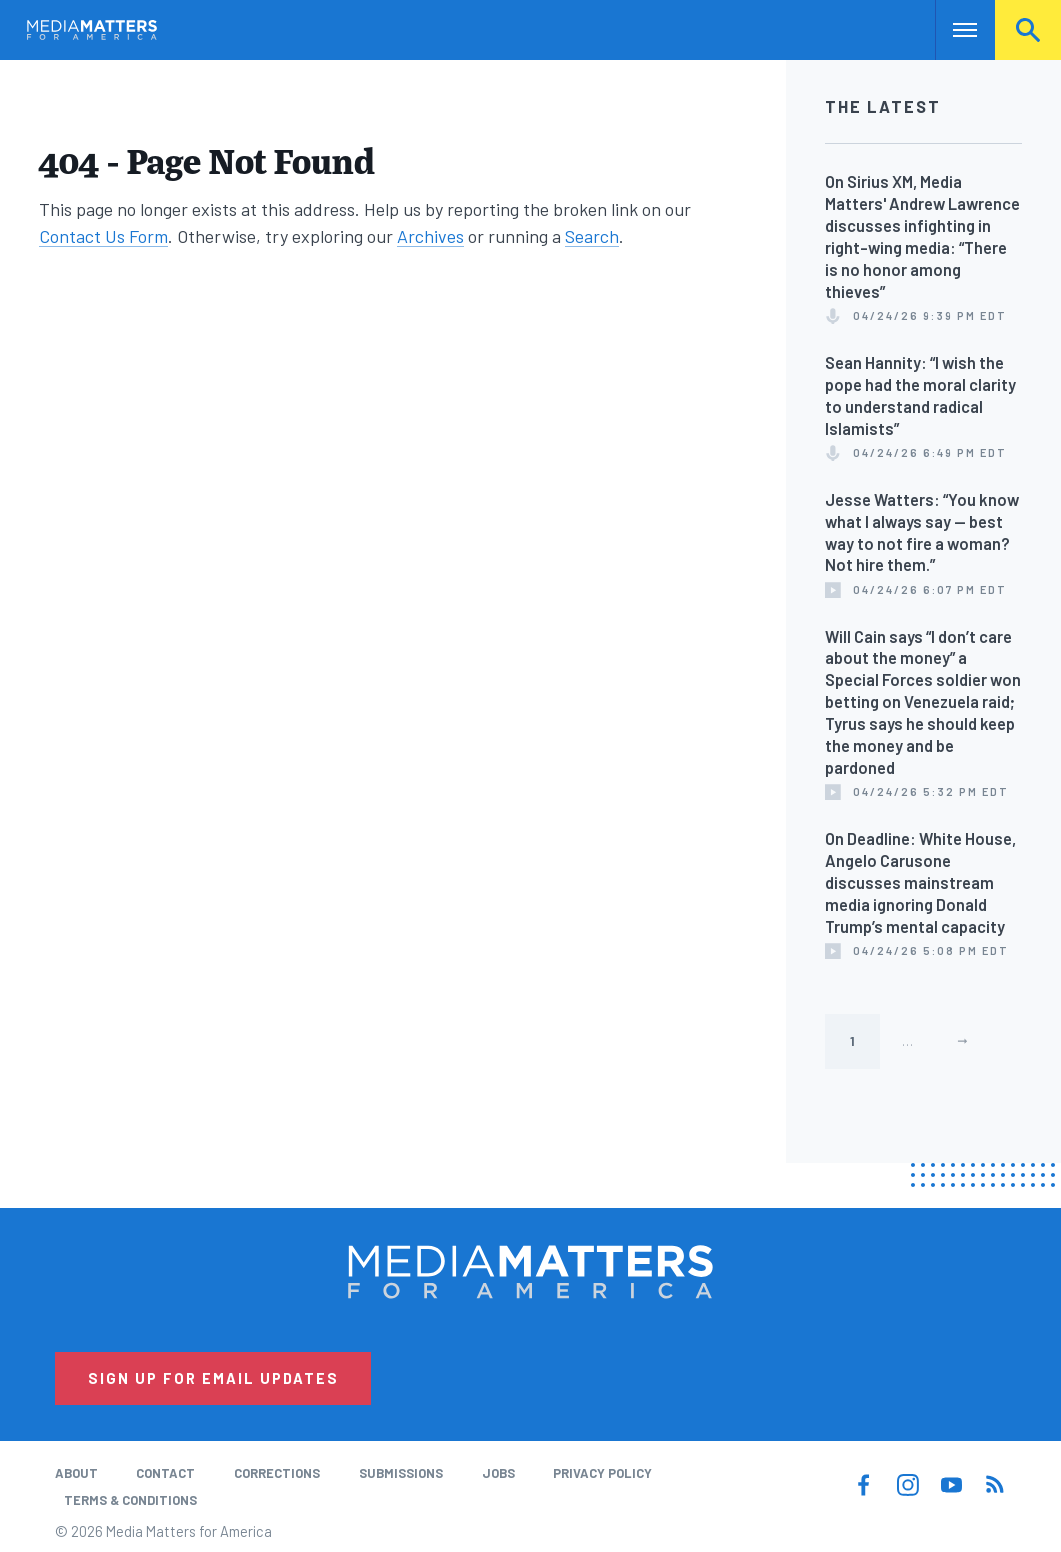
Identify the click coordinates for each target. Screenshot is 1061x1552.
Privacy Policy (602, 1473)
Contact (165, 1473)
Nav (952, 30)
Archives (430, 236)
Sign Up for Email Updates (213, 1378)
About (76, 1473)
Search (1028, 30)
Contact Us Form (103, 236)
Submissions (401, 1473)
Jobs (498, 1473)
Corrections (277, 1473)
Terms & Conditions (130, 1500)
